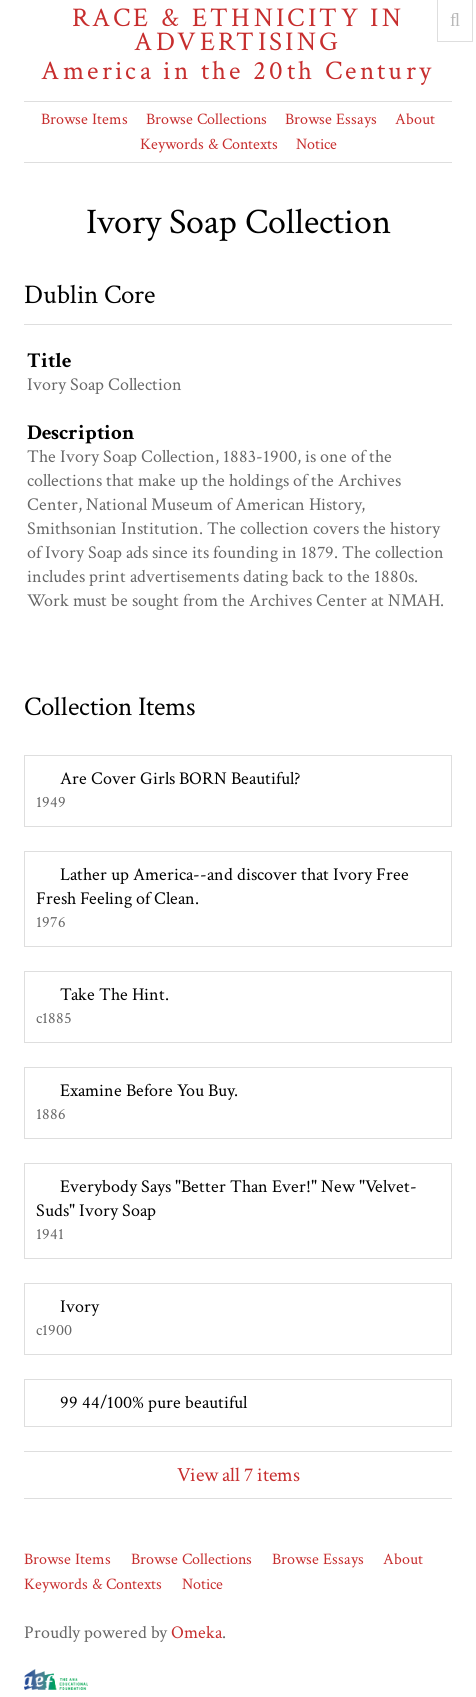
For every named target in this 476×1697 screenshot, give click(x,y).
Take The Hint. (114, 994)
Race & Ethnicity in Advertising (238, 44)
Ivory (79, 1306)
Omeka (196, 1632)
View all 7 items (238, 1475)
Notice (316, 144)
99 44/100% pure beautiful (153, 1402)
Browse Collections (206, 119)
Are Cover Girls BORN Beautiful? (180, 778)
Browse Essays (331, 119)
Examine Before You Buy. (149, 1090)
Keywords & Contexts (209, 144)
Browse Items (84, 119)
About (415, 119)
